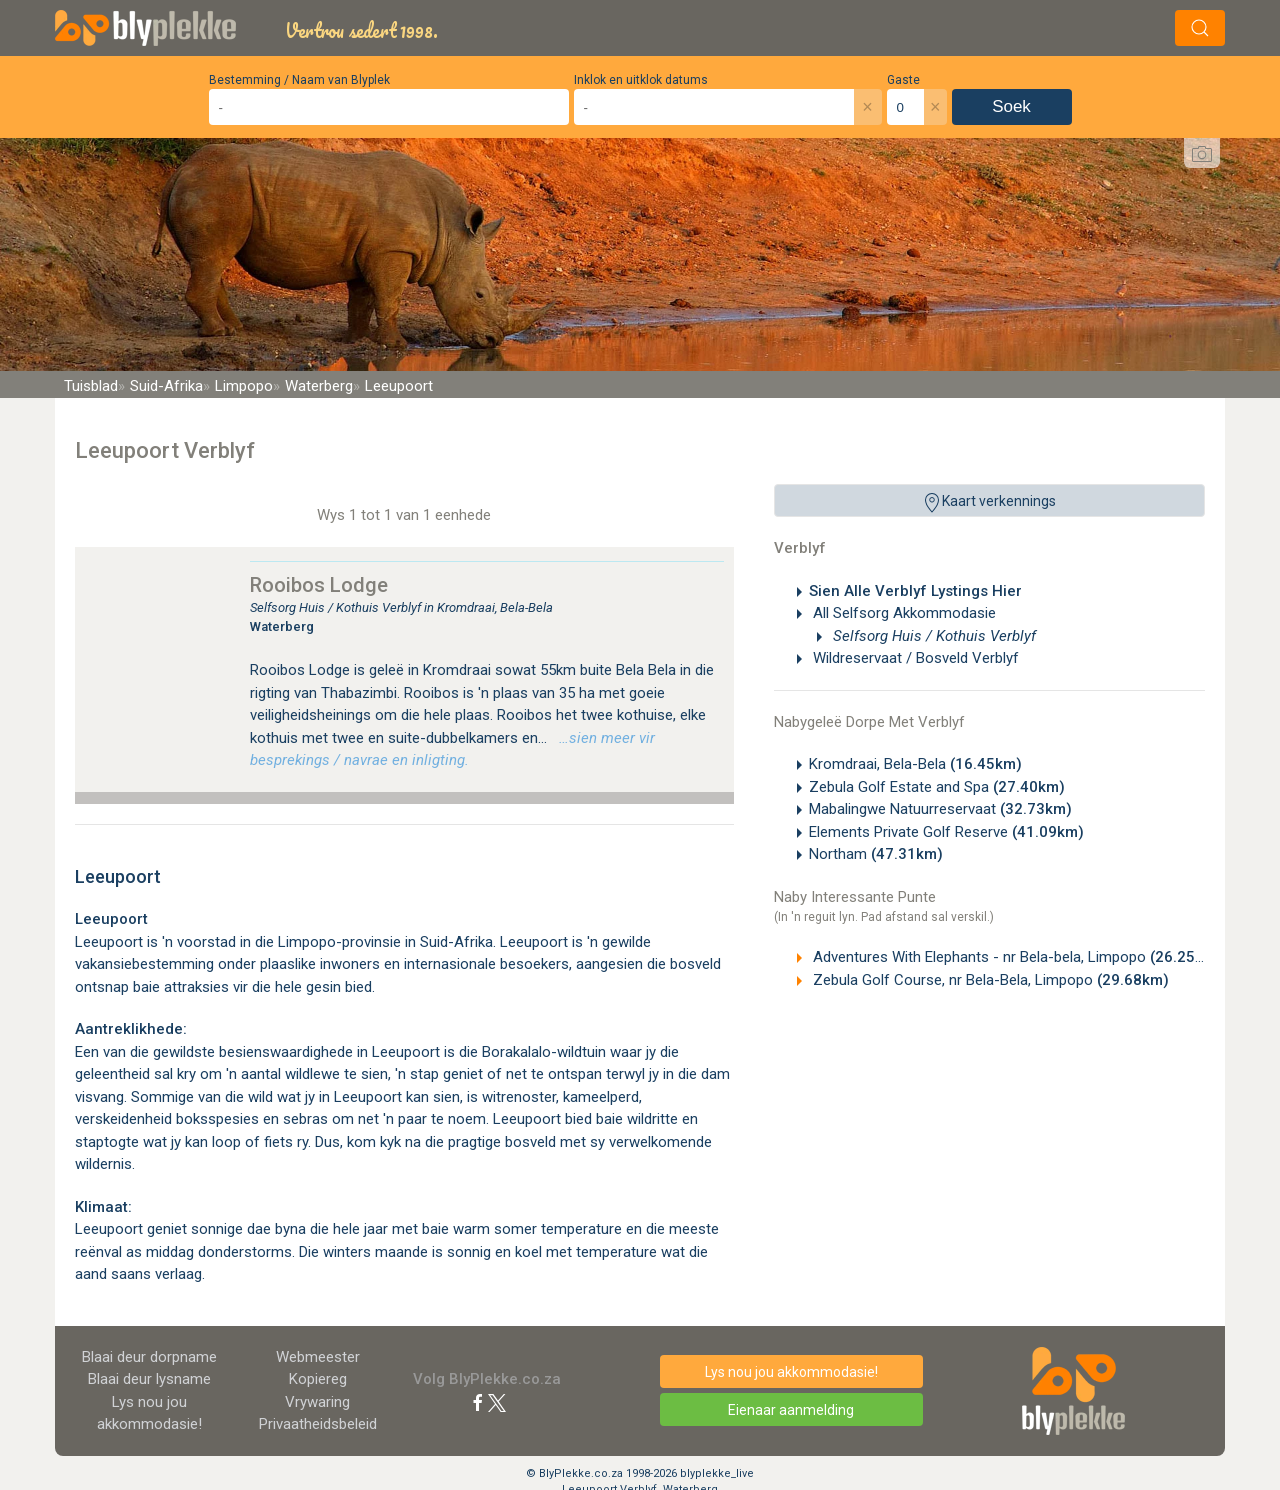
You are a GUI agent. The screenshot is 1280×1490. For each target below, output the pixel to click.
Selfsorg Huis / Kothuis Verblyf (932, 636)
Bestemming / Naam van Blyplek (299, 80)
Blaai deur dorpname (149, 1357)
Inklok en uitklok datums (641, 80)
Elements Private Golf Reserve (946, 832)
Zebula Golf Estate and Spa (937, 787)
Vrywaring (317, 1402)
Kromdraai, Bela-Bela (915, 764)
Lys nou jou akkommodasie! (791, 1372)
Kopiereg (318, 1379)
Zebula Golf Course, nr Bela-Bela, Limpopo (989, 980)
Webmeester (318, 1357)
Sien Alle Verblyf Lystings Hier (915, 591)
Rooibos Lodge (319, 585)
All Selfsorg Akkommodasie (902, 613)
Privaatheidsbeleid (318, 1424)
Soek (1011, 106)
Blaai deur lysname (149, 1379)
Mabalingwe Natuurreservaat (940, 809)
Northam (876, 854)
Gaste (903, 80)
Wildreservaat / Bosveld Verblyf (914, 658)
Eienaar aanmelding (791, 1410)
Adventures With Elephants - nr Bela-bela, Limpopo (1015, 957)
